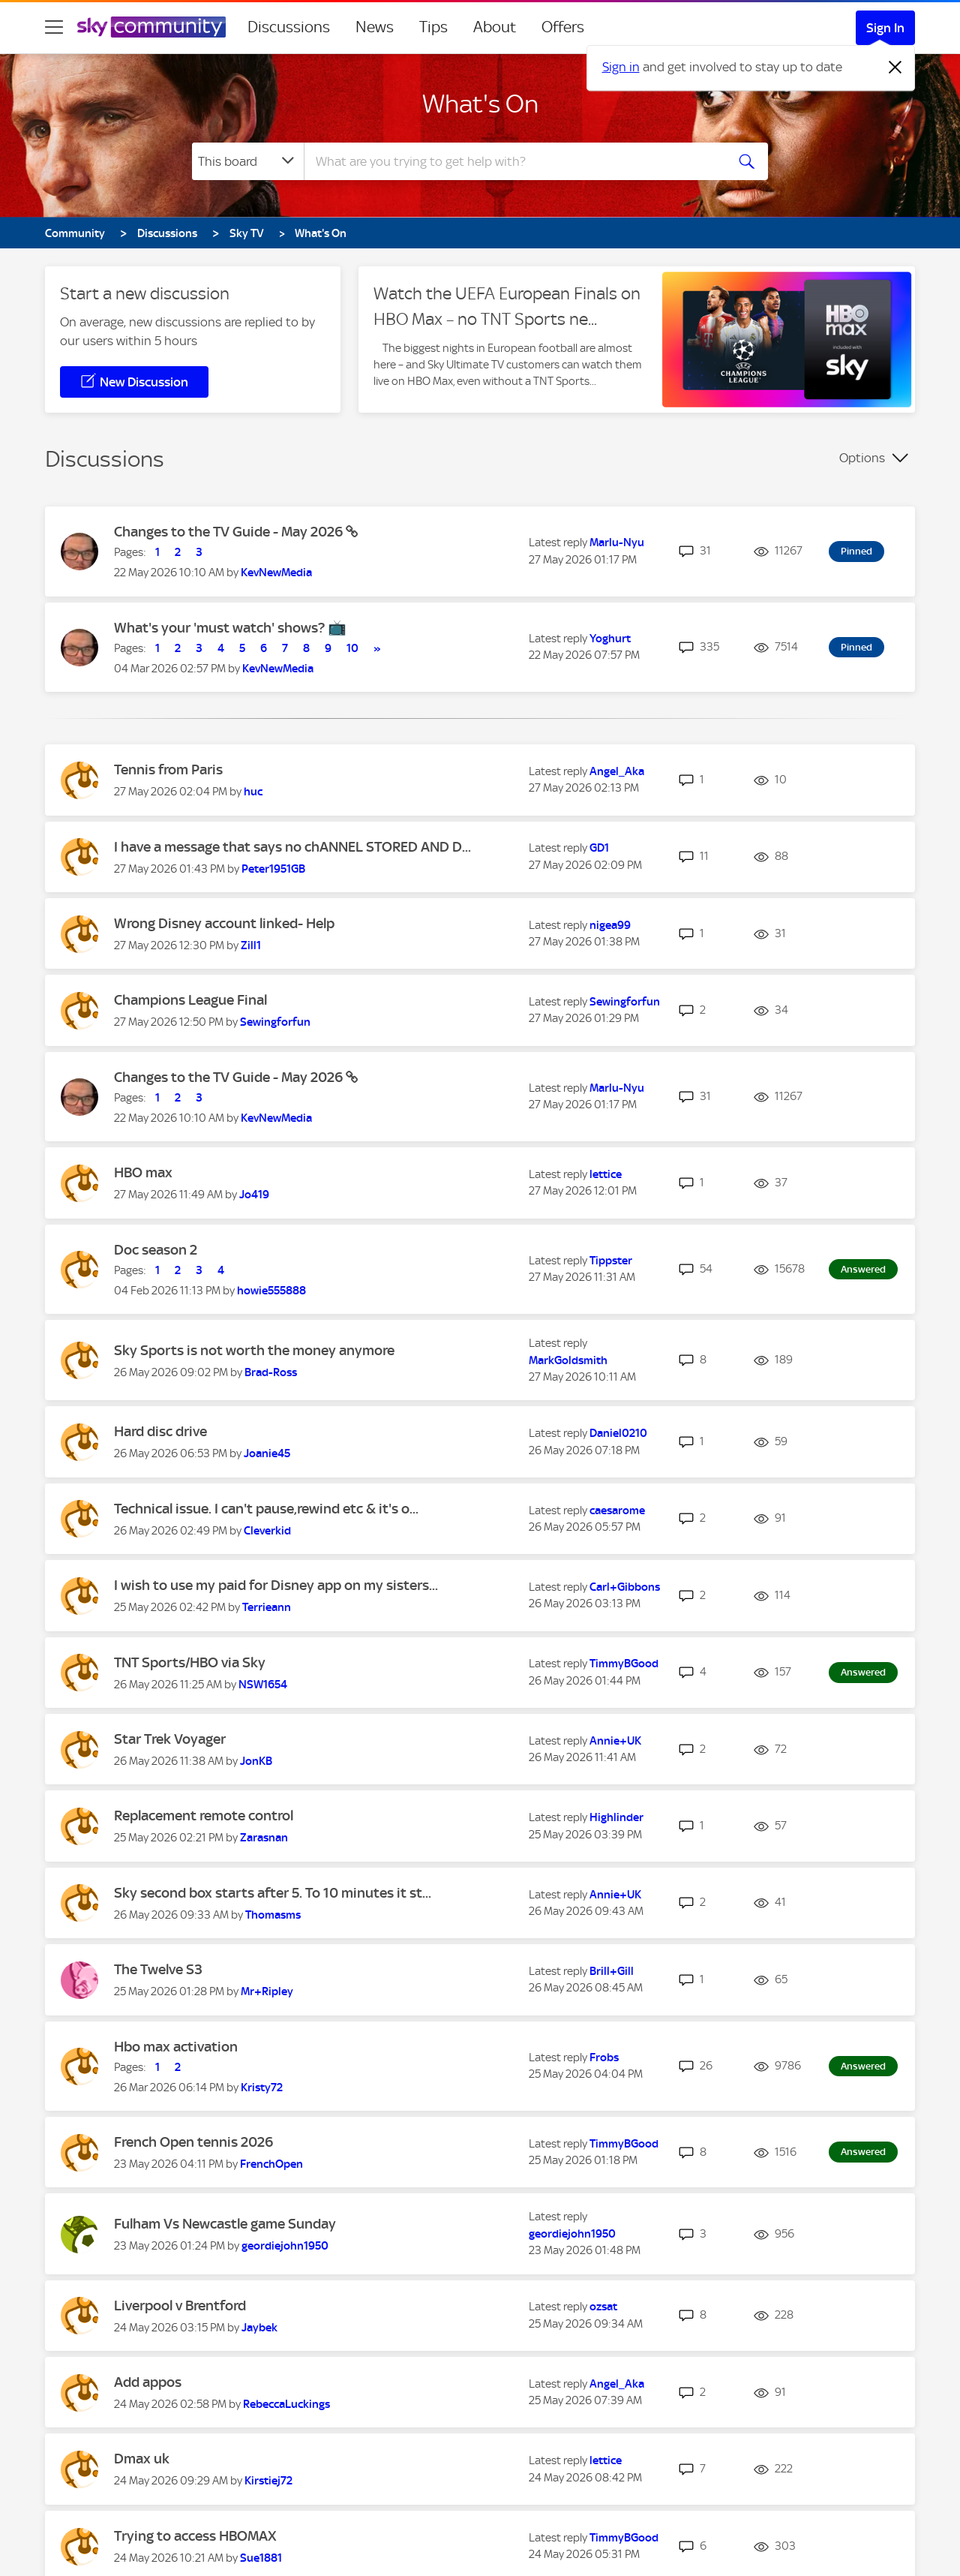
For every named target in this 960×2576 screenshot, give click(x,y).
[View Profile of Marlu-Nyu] (617, 542)
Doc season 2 (155, 1249)
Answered (863, 1269)
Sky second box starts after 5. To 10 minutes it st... (272, 1892)
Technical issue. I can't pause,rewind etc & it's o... (266, 1508)
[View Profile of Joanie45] (267, 1453)
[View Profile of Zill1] (251, 945)
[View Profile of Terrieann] (266, 1607)
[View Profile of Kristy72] (262, 2087)
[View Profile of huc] (253, 791)
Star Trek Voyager (170, 1739)
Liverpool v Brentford (180, 2305)
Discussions (289, 27)
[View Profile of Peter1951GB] (273, 869)
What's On (480, 104)
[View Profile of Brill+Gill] (612, 1971)
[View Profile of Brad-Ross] (270, 1372)
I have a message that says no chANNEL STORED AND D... (292, 846)
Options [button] (862, 457)
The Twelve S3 (158, 1969)
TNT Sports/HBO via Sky (190, 1662)
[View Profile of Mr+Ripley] (267, 1991)
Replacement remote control (203, 1815)
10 (352, 648)
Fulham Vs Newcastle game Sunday (225, 2223)
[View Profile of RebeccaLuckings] (286, 2404)
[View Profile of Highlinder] (617, 1817)
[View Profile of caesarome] (617, 1510)
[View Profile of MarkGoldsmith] (568, 1360)
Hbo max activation (176, 2046)
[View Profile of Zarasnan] (264, 1837)
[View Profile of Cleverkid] (267, 1530)
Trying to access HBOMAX (195, 2535)
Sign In (885, 27)
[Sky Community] (151, 27)
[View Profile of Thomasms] (273, 1915)
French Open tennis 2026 (193, 2142)
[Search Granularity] (248, 161)
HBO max (143, 1172)
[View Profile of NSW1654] (262, 1684)
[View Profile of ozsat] (603, 2306)
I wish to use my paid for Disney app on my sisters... (276, 1585)
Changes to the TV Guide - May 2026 (230, 531)
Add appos (148, 2382)
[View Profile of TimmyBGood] (624, 1663)
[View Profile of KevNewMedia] (276, 572)
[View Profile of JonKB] (256, 1761)
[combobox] (513, 161)
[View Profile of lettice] (606, 1174)
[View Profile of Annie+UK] (615, 1741)
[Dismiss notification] (896, 68)
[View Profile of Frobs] (604, 2057)
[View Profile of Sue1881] (261, 2558)
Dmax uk (142, 2458)
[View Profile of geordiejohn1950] (285, 2246)
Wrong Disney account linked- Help (224, 923)
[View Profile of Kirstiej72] (268, 2480)
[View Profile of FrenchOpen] (271, 2164)
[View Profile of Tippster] (611, 1260)
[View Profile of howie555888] (271, 1290)
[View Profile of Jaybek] (260, 2327)
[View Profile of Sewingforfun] (275, 1022)
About (494, 27)
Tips (433, 27)
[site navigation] (54, 27)
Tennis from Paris (168, 769)
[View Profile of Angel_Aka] (617, 771)
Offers (563, 27)
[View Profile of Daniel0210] (618, 1433)
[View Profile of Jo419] (254, 1194)
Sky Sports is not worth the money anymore (254, 1350)
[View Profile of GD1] (599, 848)
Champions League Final (190, 999)
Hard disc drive (160, 1431)
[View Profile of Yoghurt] (610, 638)
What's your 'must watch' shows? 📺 (230, 627)
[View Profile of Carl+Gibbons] (625, 1587)
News (375, 27)
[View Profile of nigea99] (610, 925)
